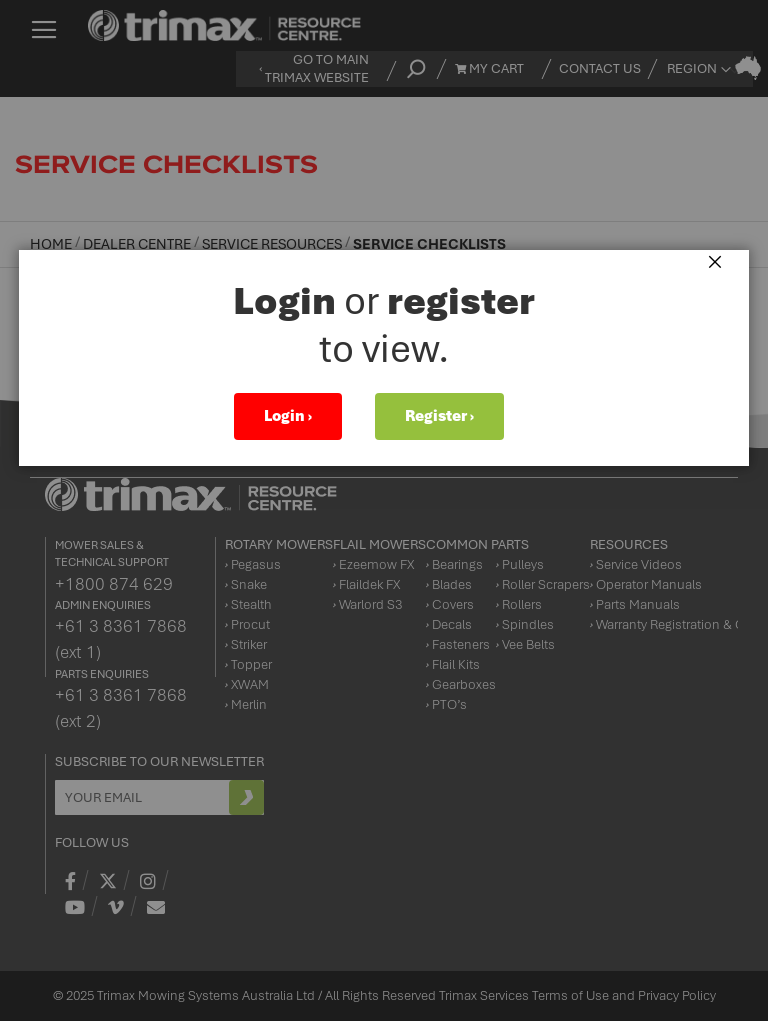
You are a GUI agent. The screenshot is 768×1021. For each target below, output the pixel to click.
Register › (439, 416)
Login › (288, 416)
